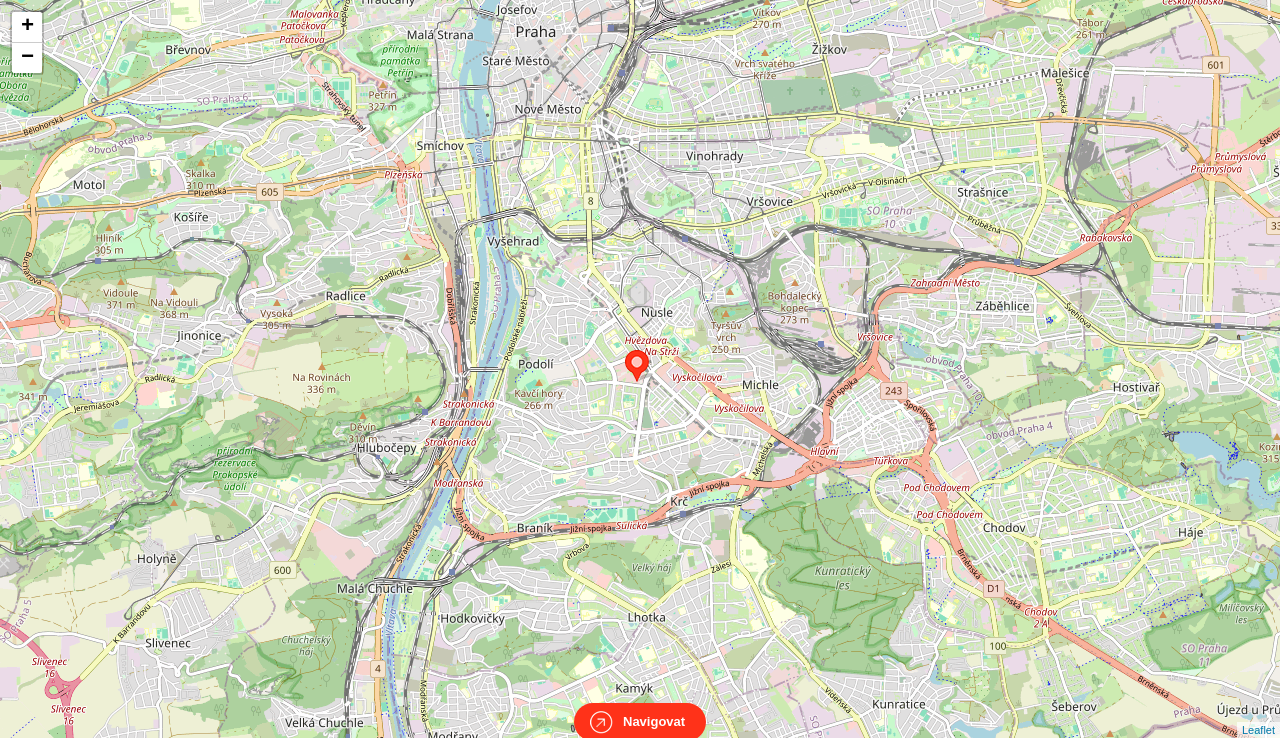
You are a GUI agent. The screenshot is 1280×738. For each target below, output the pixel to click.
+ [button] (27, 27)
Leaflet (1258, 712)
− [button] (27, 58)
